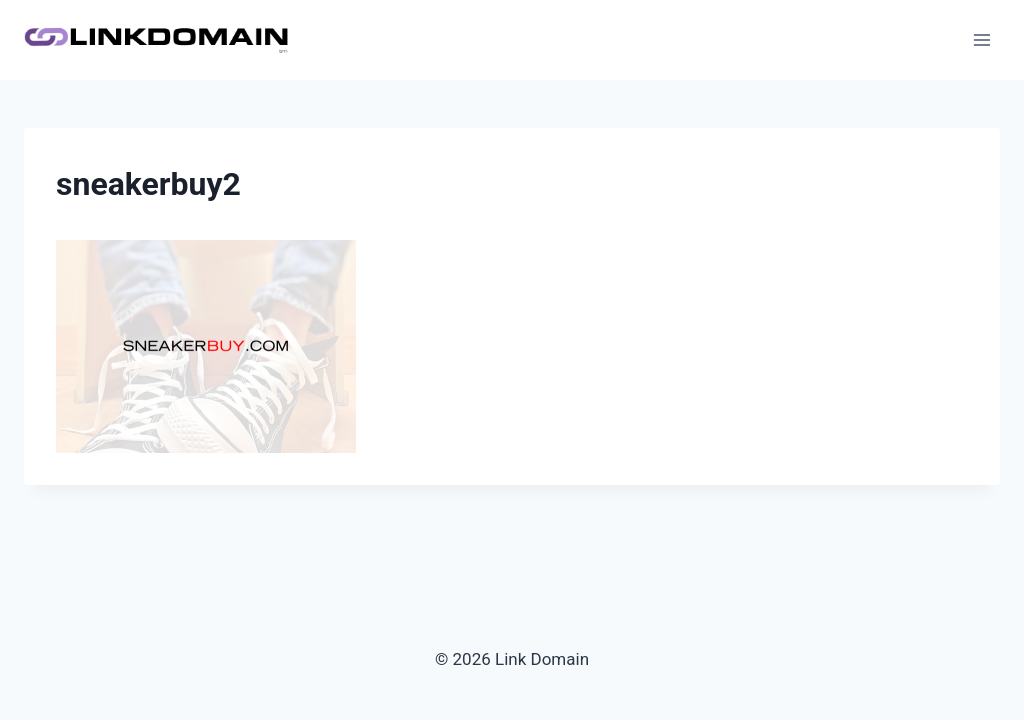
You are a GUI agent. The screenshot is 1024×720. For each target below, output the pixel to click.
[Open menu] (981, 39)
